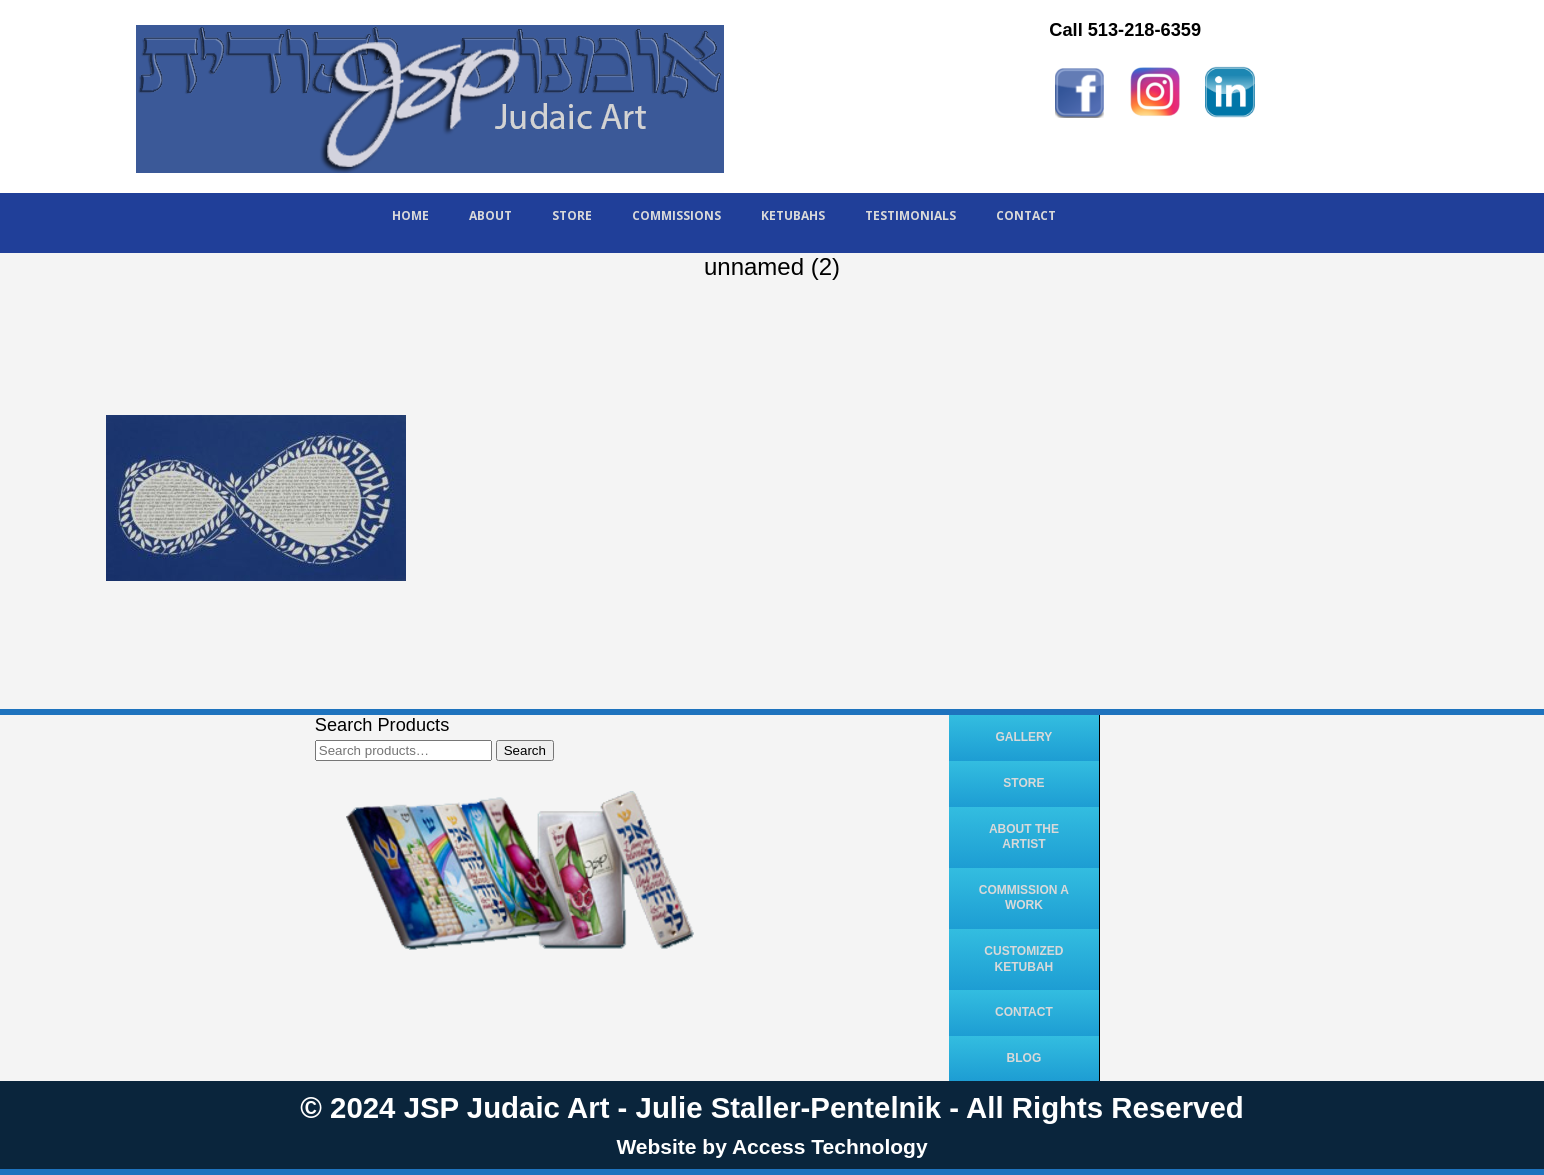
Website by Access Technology (771, 1146)
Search (525, 750)
